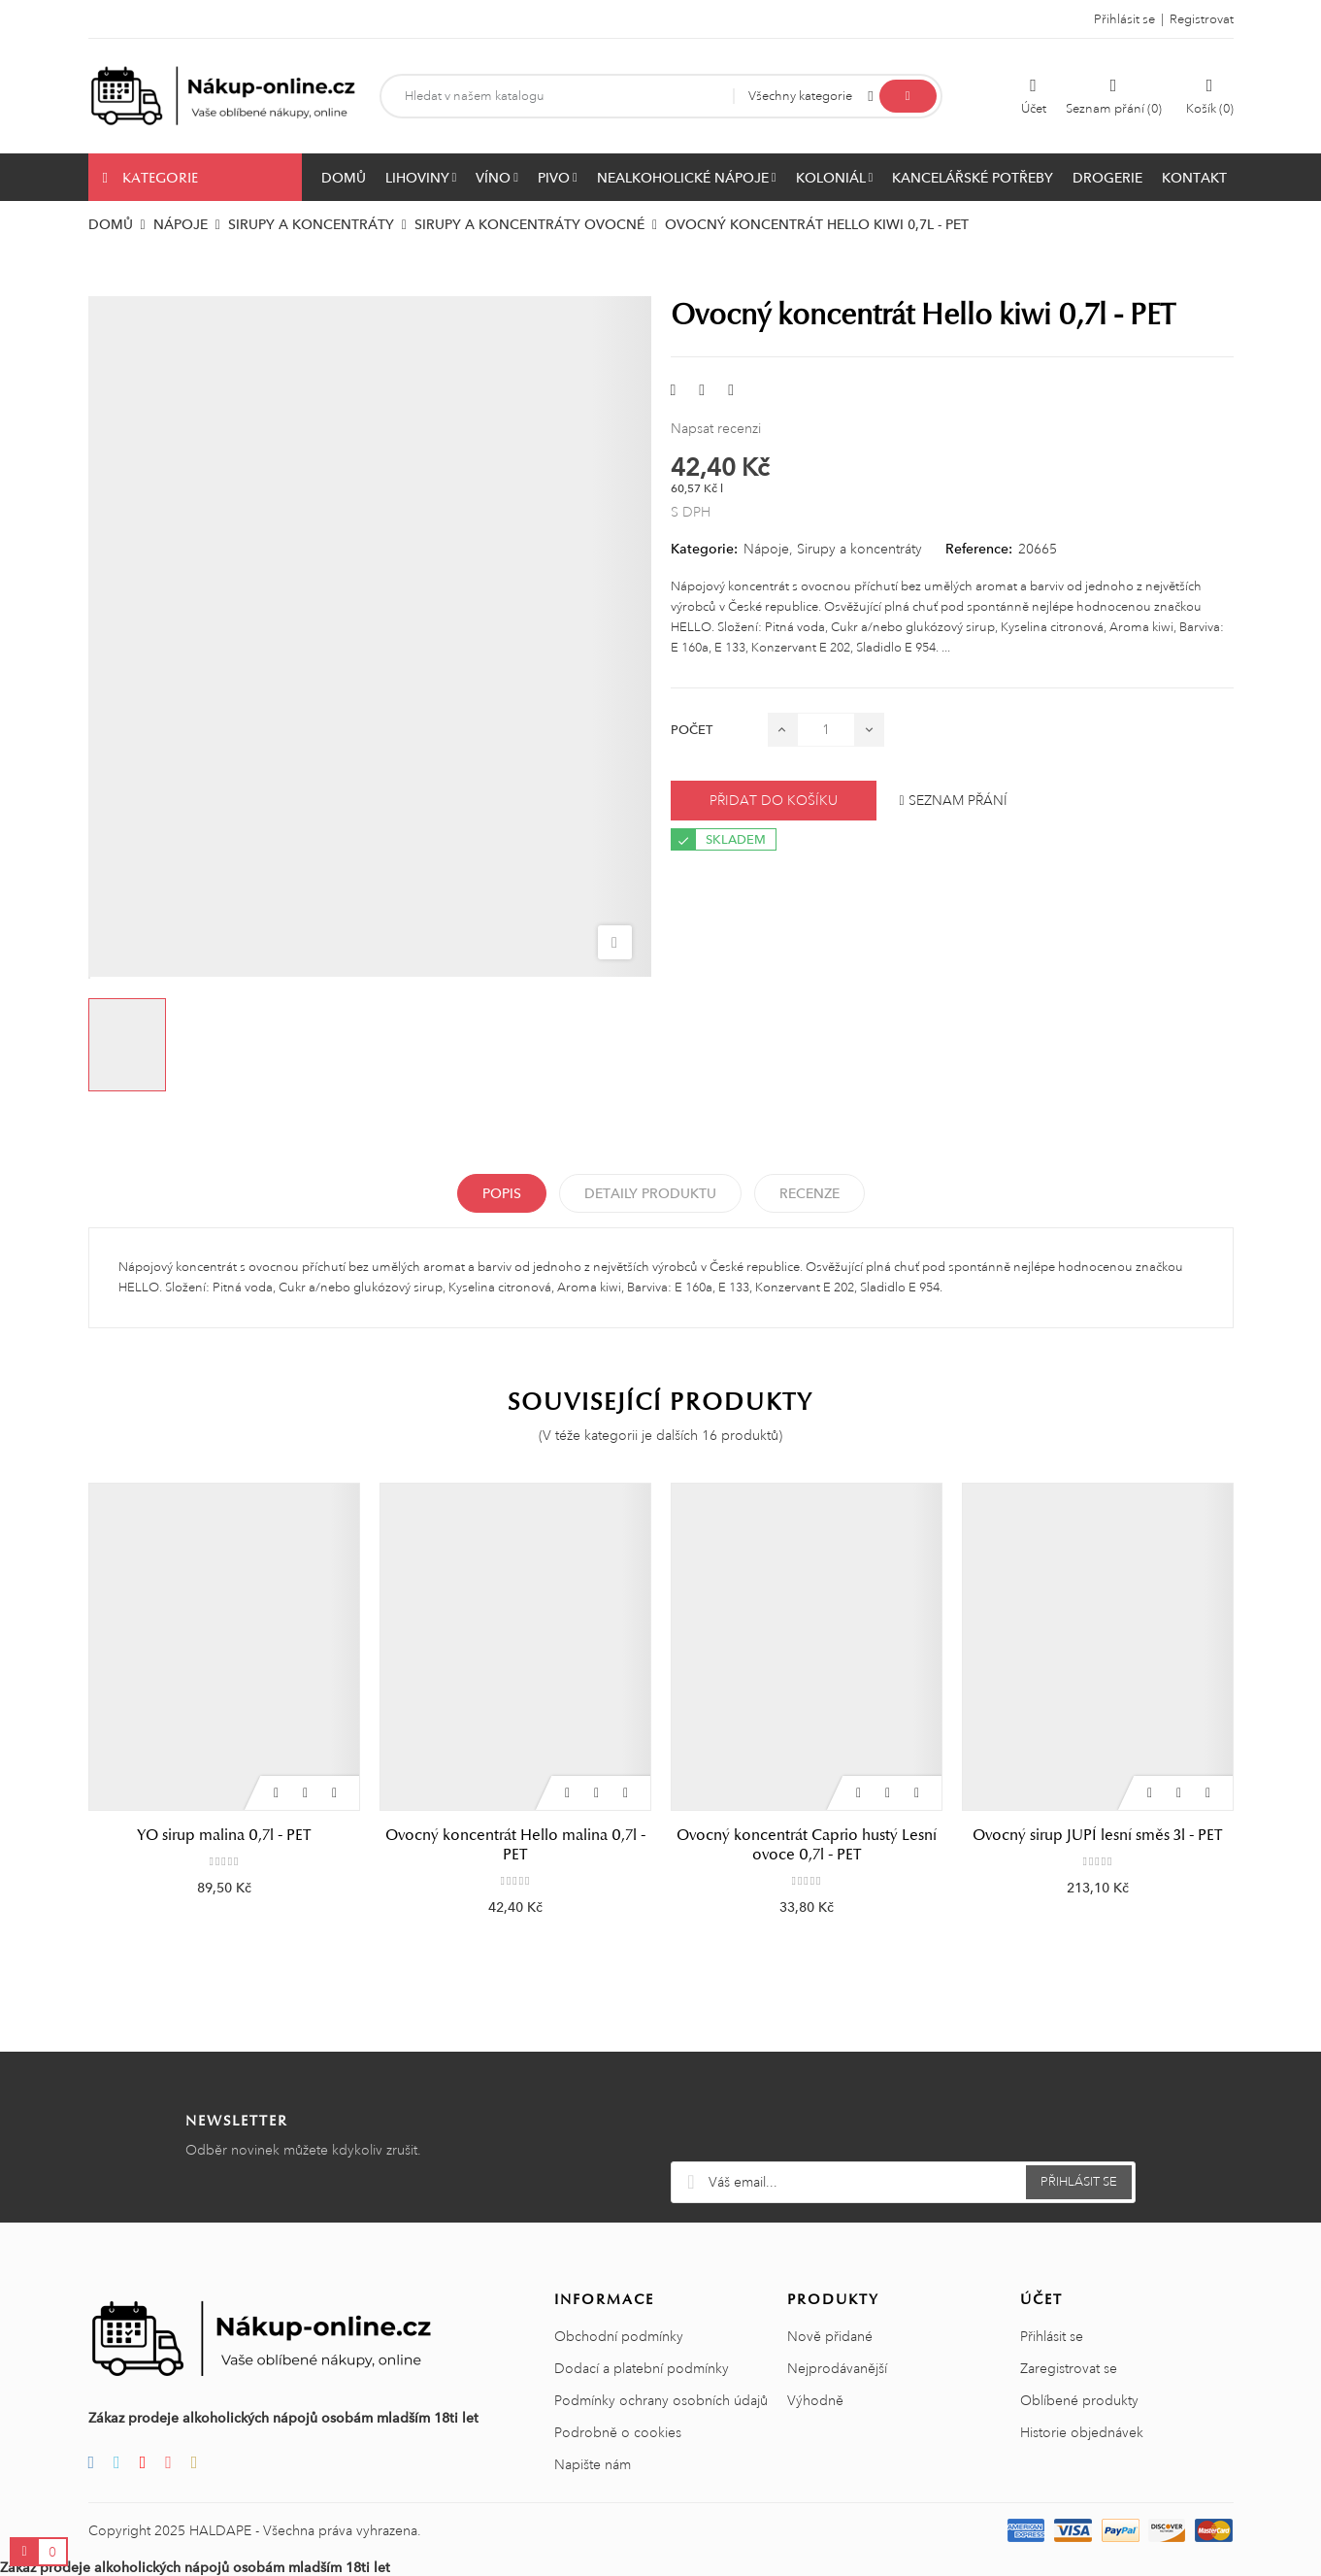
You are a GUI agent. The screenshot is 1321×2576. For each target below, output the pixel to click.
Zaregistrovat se (1068, 2368)
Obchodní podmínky (618, 2336)
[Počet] (826, 730)
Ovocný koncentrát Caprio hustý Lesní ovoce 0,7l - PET (807, 1844)
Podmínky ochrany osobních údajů (661, 2400)
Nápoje (766, 548)
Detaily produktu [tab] (650, 1193)
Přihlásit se (1051, 2336)
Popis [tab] (501, 1193)
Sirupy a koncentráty (859, 548)
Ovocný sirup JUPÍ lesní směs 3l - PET (1097, 1835)
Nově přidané (830, 2336)
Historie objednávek (1081, 2432)
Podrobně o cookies (617, 2432)
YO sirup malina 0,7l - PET (224, 1835)
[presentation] (902, 2114)
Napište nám (592, 2464)
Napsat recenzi (716, 428)
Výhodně (815, 2400)
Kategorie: (704, 548)
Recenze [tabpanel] (809, 1193)
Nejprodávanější (837, 2368)
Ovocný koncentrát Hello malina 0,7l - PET (515, 1844)
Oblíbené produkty (1079, 2400)
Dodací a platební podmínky (641, 2368)
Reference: (978, 548)
